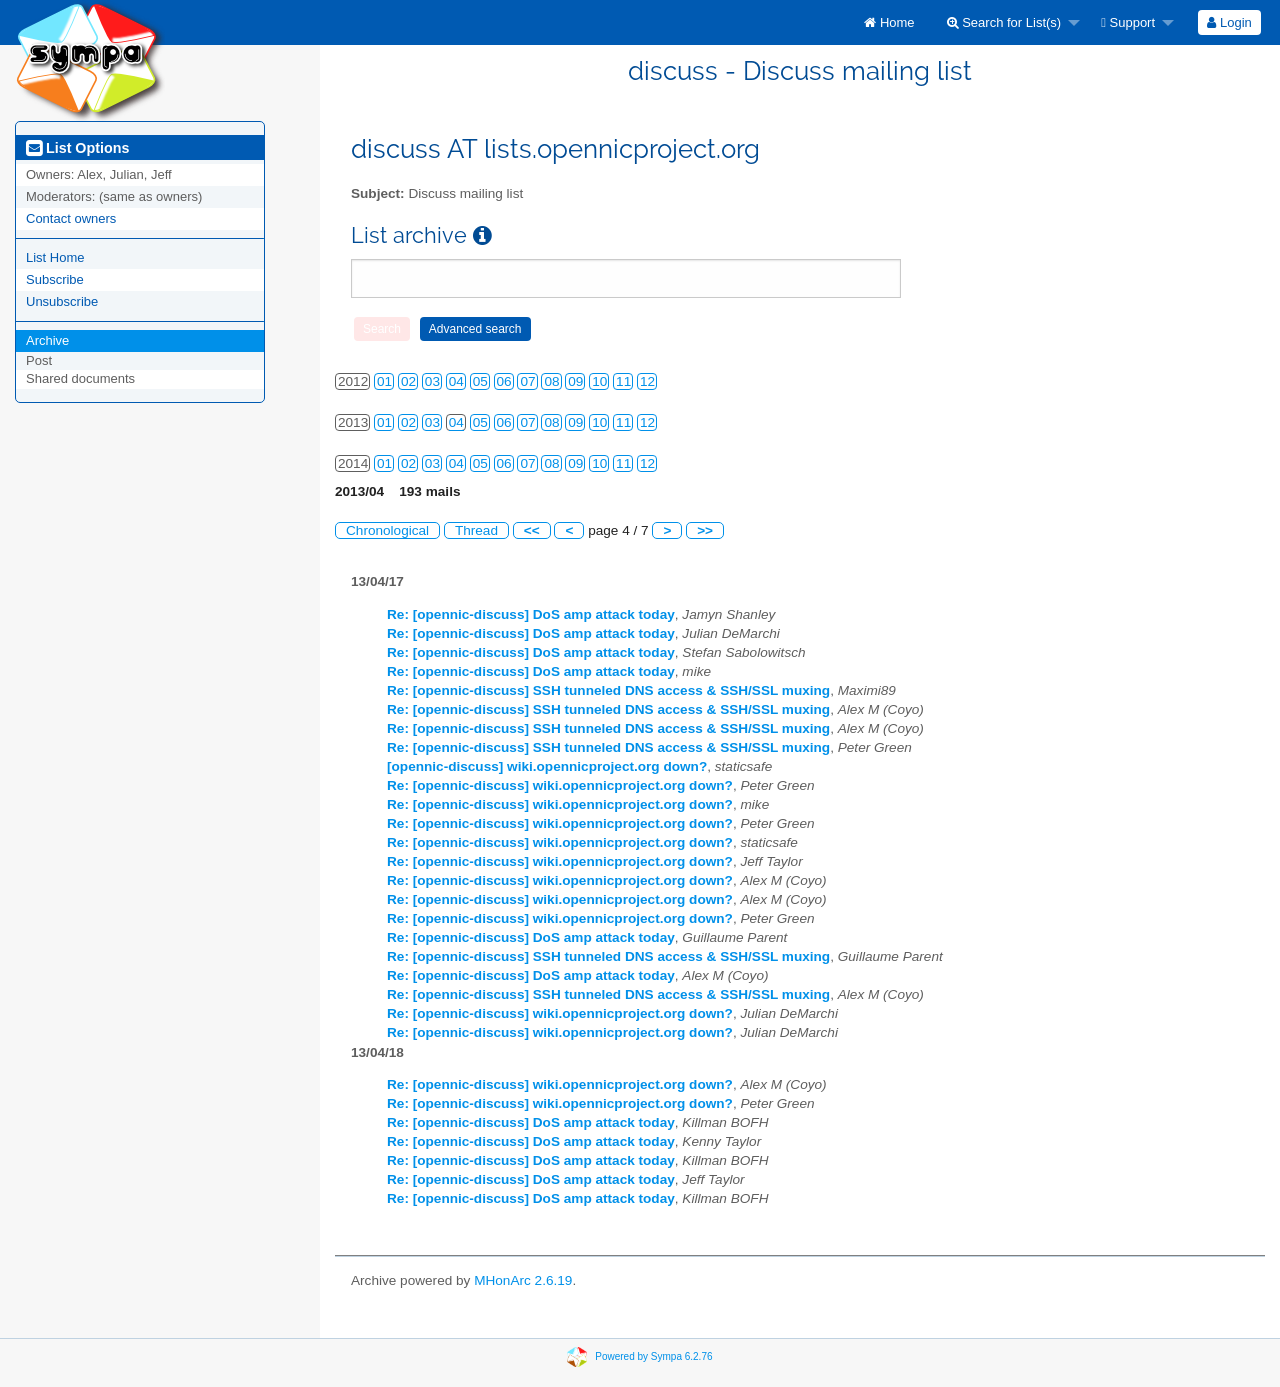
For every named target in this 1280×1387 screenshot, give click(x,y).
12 (647, 381)
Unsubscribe (62, 301)
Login (1229, 22)
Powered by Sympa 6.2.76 (653, 1355)
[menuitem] (889, 22)
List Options (77, 148)
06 (504, 381)
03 (432, 381)
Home (889, 22)
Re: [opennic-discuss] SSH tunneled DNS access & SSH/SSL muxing (608, 690)
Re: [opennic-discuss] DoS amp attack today (531, 614)
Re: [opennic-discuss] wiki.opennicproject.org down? (560, 785)
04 (456, 381)
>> (705, 530)
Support (1128, 22)
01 (384, 381)
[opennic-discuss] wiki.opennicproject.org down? (547, 766)
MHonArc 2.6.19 (523, 1280)
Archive (47, 340)
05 (480, 381)
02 (408, 381)
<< (532, 530)
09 (575, 381)
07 (527, 381)
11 (623, 381)
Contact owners (71, 218)
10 (599, 381)
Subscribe (55, 279)
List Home (55, 257)
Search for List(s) (1004, 22)
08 (551, 381)
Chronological (387, 530)
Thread (476, 530)
